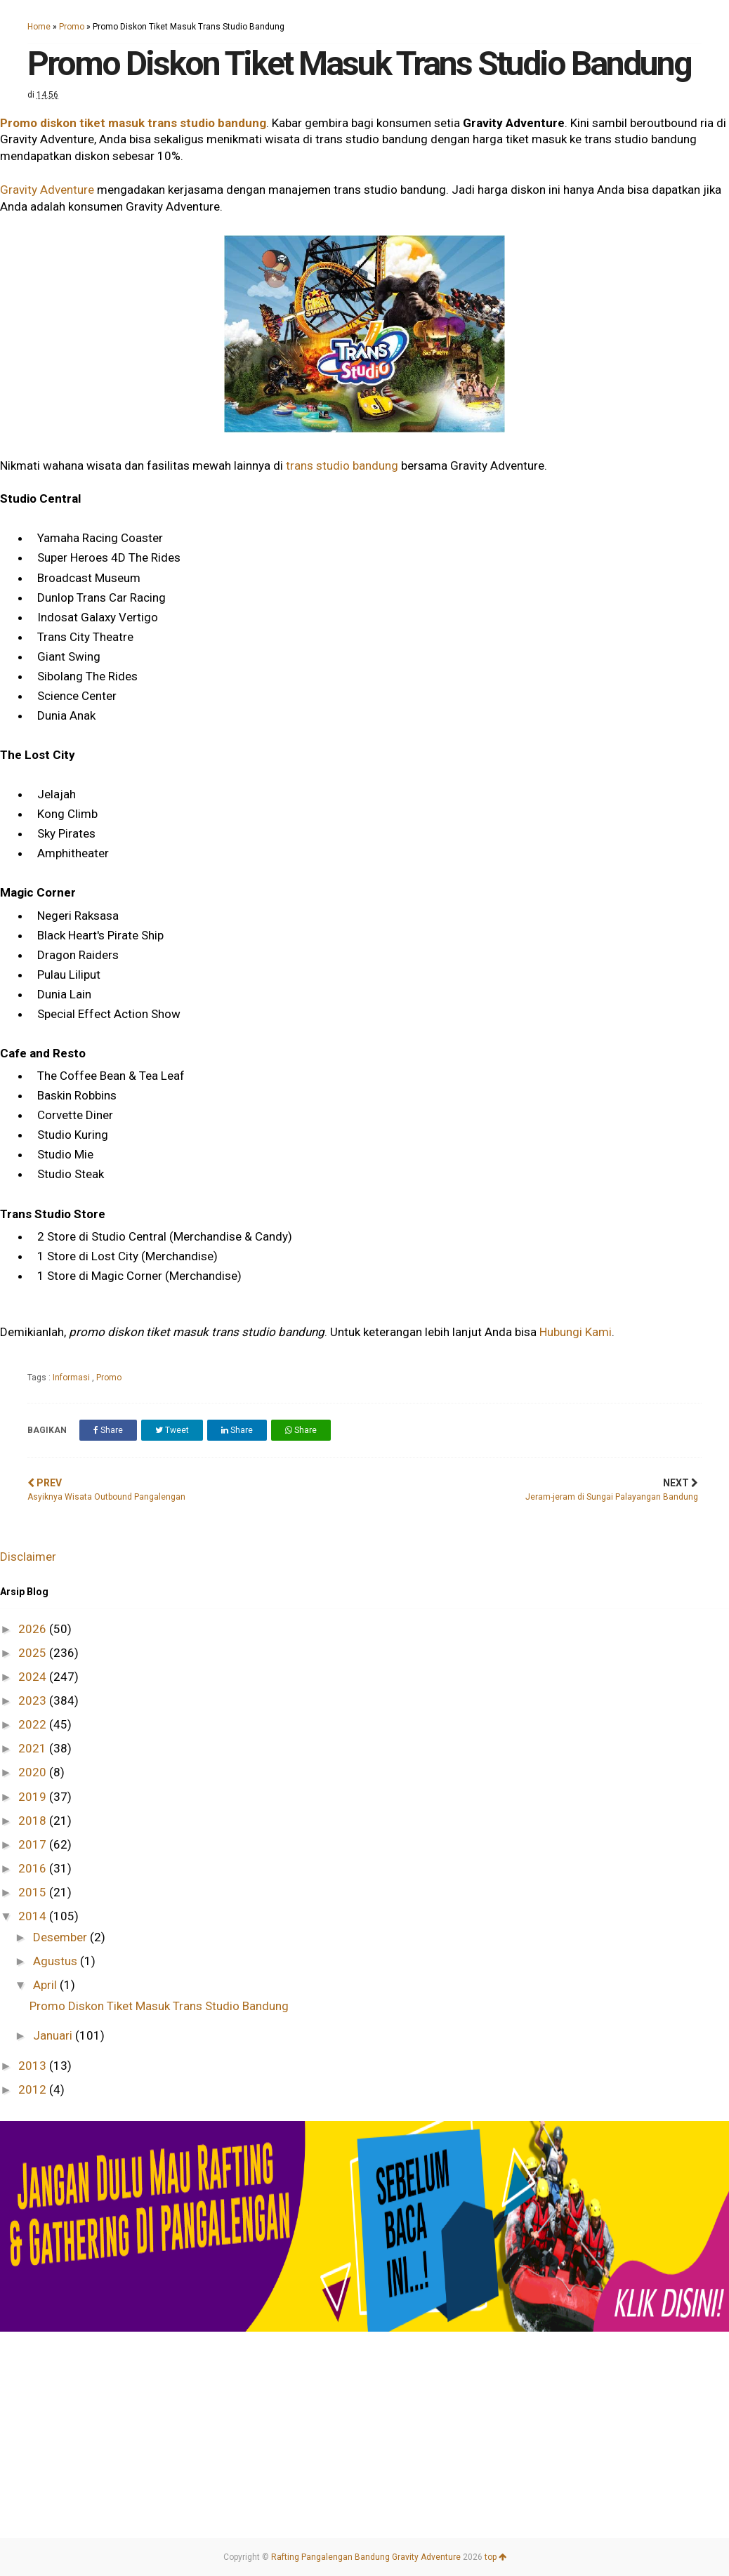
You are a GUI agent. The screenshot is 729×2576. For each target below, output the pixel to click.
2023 (33, 1700)
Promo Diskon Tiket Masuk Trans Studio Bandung (159, 2006)
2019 (33, 1797)
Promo (71, 27)
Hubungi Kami (575, 1332)
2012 (33, 2089)
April (46, 1985)
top (495, 2557)
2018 (33, 1821)
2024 (33, 1677)
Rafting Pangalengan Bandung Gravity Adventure (366, 2557)
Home (39, 27)
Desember (61, 1937)
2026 (33, 1629)
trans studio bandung (342, 465)
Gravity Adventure (47, 190)
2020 (33, 1772)
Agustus (56, 1961)
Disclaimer (28, 1557)
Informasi (72, 1377)
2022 (33, 1724)
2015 (33, 1892)
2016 (33, 1868)
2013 (33, 2066)
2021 (33, 1748)
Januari (54, 2035)
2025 (33, 1653)
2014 (33, 1916)
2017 (33, 1844)
